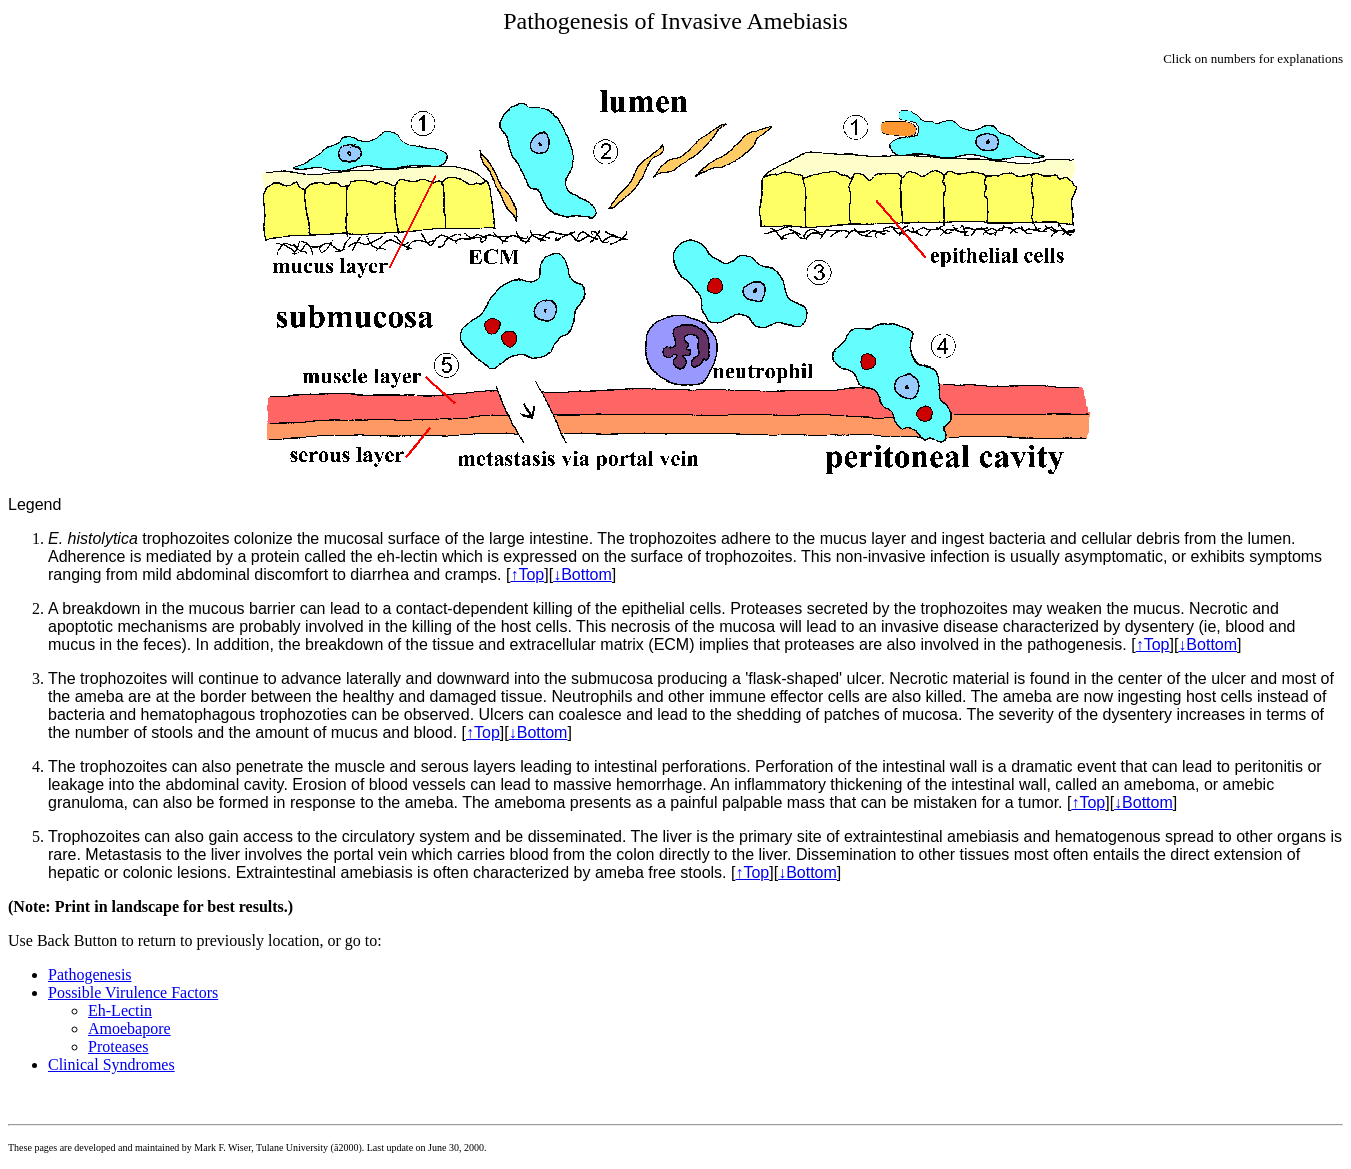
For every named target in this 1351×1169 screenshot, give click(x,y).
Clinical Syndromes (111, 1064)
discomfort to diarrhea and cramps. (377, 574)
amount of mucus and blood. (356, 732)
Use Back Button (62, 940)
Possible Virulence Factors (133, 992)
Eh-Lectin (120, 1010)
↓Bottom (582, 574)
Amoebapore (129, 1028)
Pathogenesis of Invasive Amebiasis (675, 21)
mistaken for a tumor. (987, 802)
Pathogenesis (90, 974)
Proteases (118, 1046)
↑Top (527, 574)
